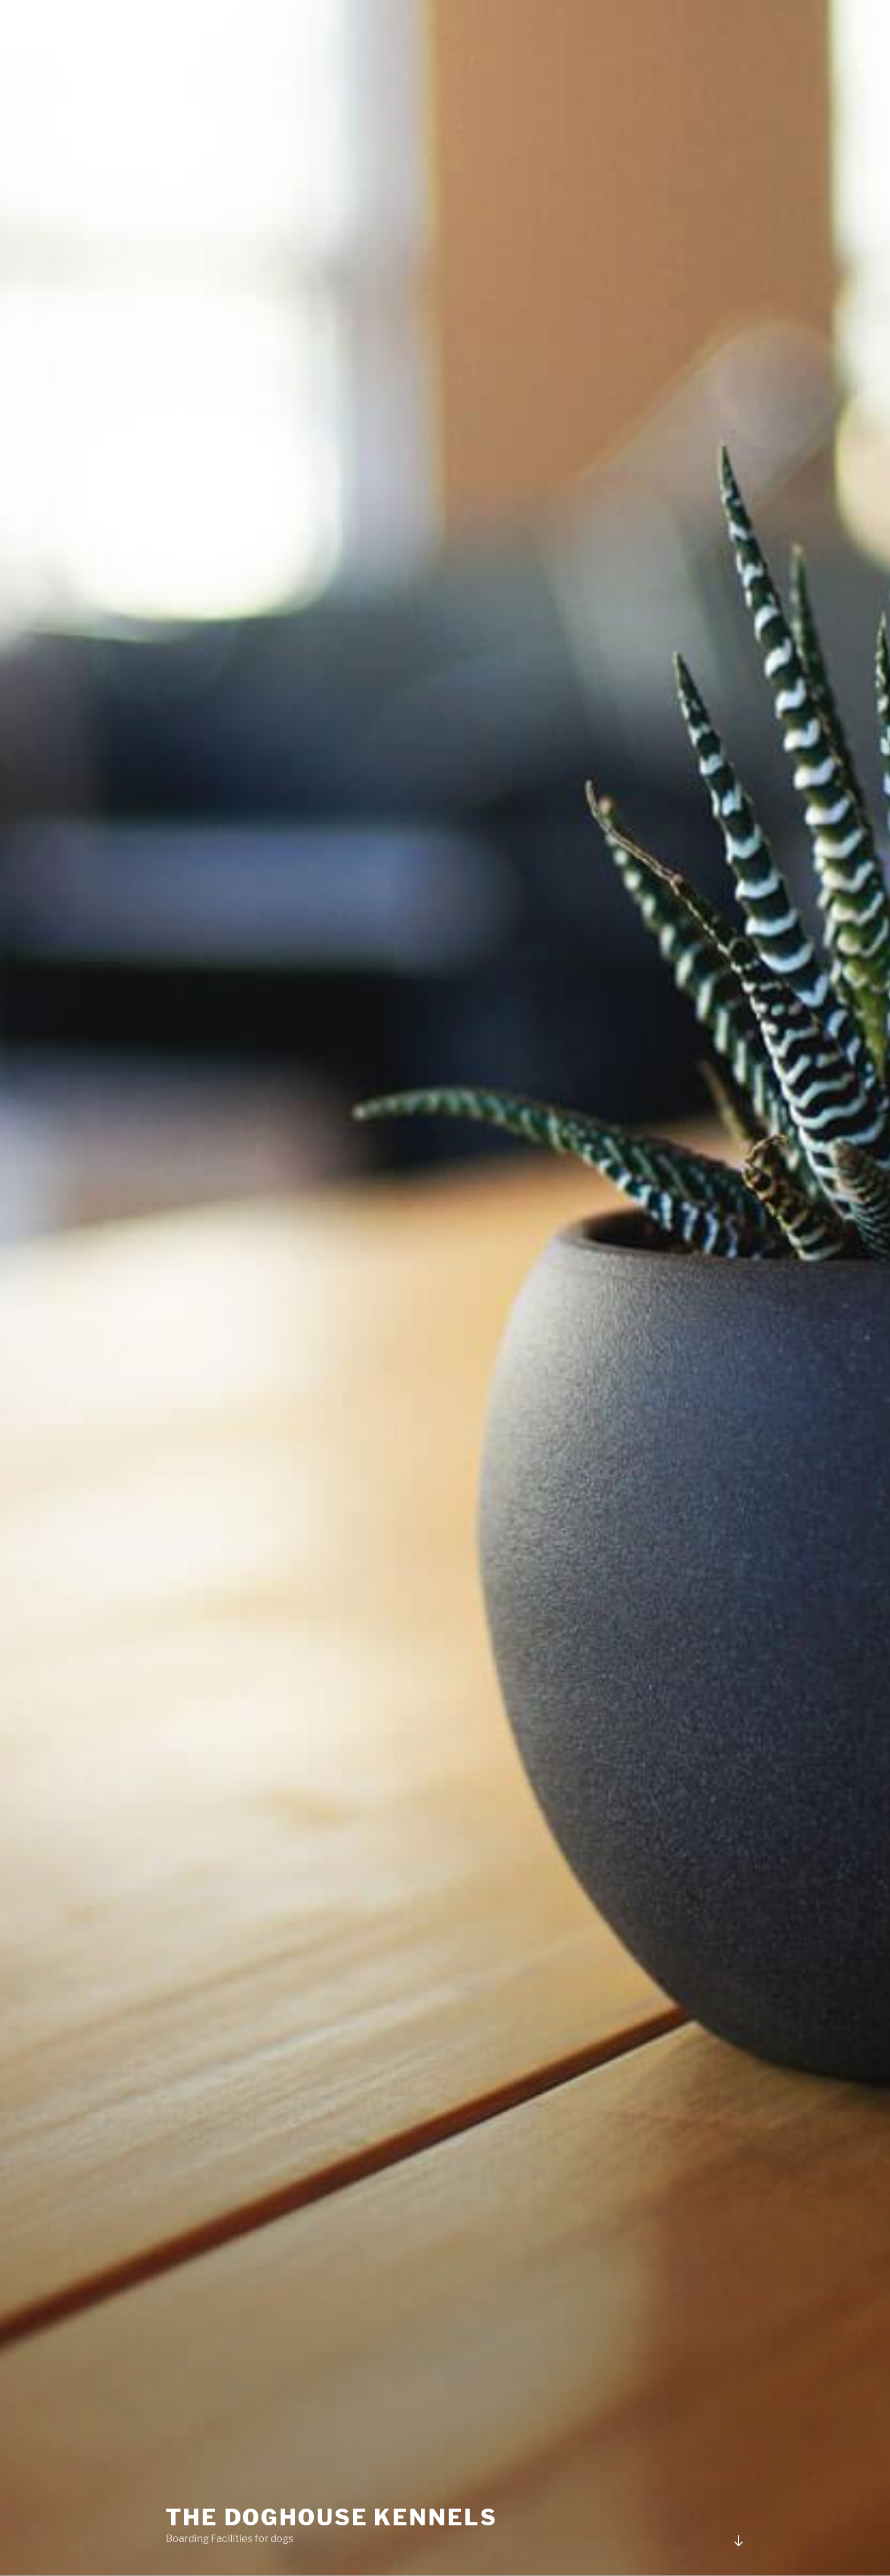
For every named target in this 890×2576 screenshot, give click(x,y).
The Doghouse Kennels (332, 2517)
